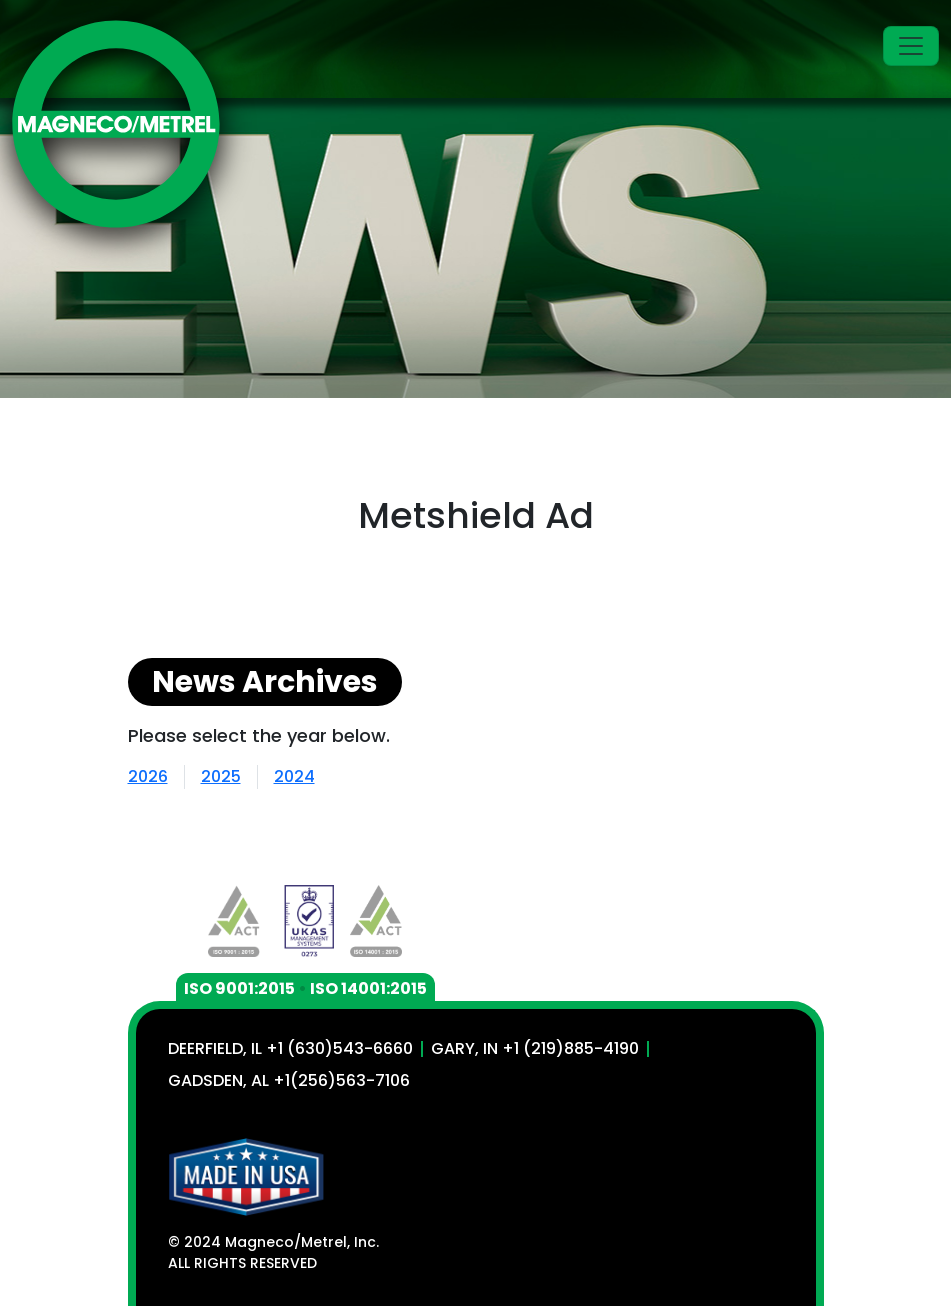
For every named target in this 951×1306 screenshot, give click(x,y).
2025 (221, 776)
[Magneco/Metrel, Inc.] (116, 124)
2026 (148, 776)
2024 (294, 776)
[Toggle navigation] (911, 46)
